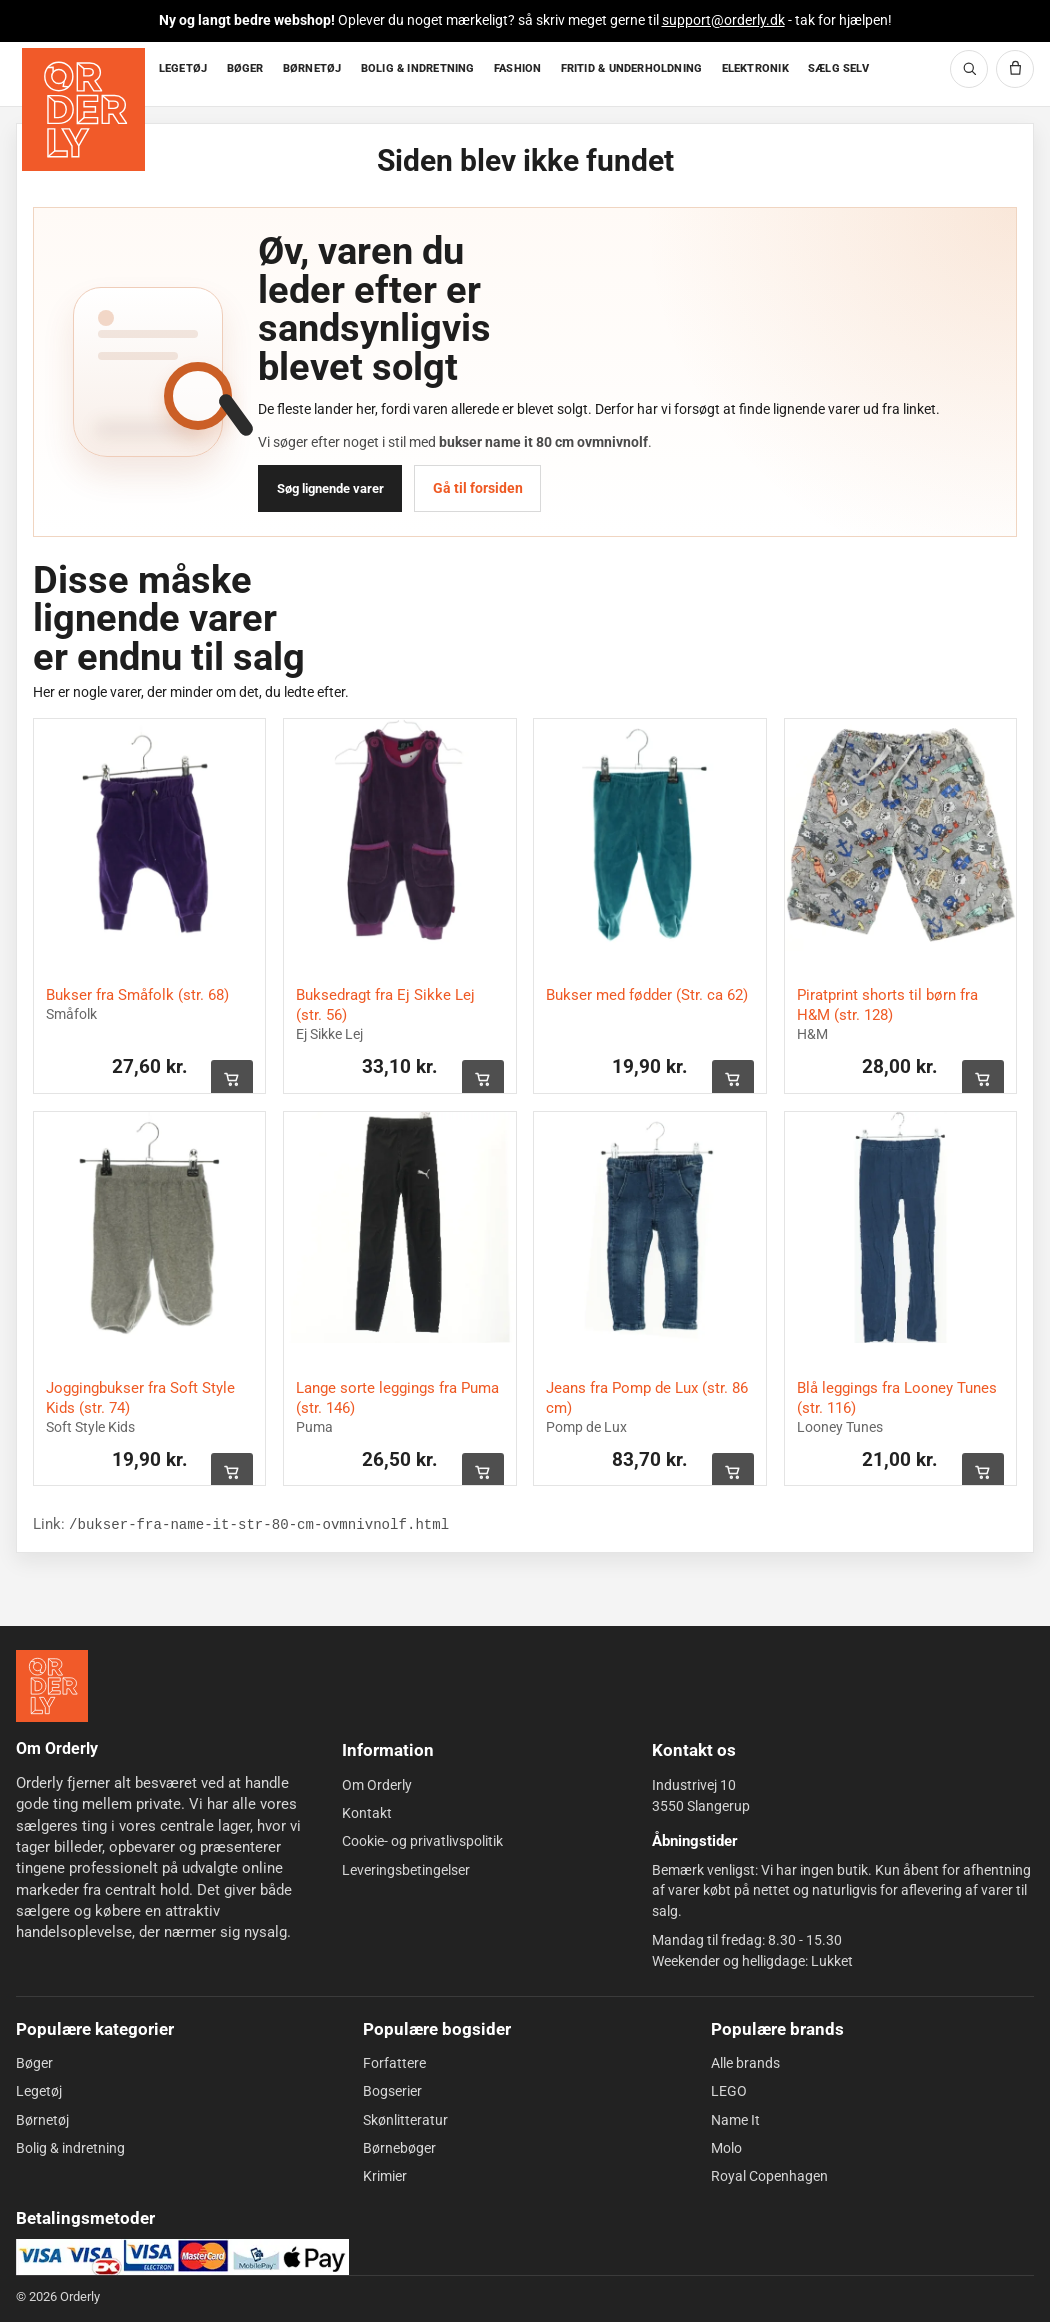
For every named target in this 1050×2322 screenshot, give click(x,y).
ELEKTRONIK (755, 68)
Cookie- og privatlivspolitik (422, 1841)
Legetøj (39, 2091)
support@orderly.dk (723, 20)
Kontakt (367, 1813)
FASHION (518, 68)
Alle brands (745, 2063)
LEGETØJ (183, 68)
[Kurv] (1015, 69)
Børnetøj (42, 2120)
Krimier (385, 2176)
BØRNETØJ (312, 68)
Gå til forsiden (478, 488)
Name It (735, 2120)
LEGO (729, 2091)
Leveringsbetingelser (406, 1870)
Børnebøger (399, 2148)
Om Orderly (377, 1785)
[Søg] (969, 69)
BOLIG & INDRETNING (418, 68)
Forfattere (394, 2063)
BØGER (245, 68)
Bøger (34, 2063)
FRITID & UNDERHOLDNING (632, 68)
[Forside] (85, 74)
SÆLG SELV (838, 68)
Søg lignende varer (330, 488)
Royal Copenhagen (769, 2176)
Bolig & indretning (70, 2148)
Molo (726, 2148)
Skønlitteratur (405, 2120)
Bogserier (392, 2091)
